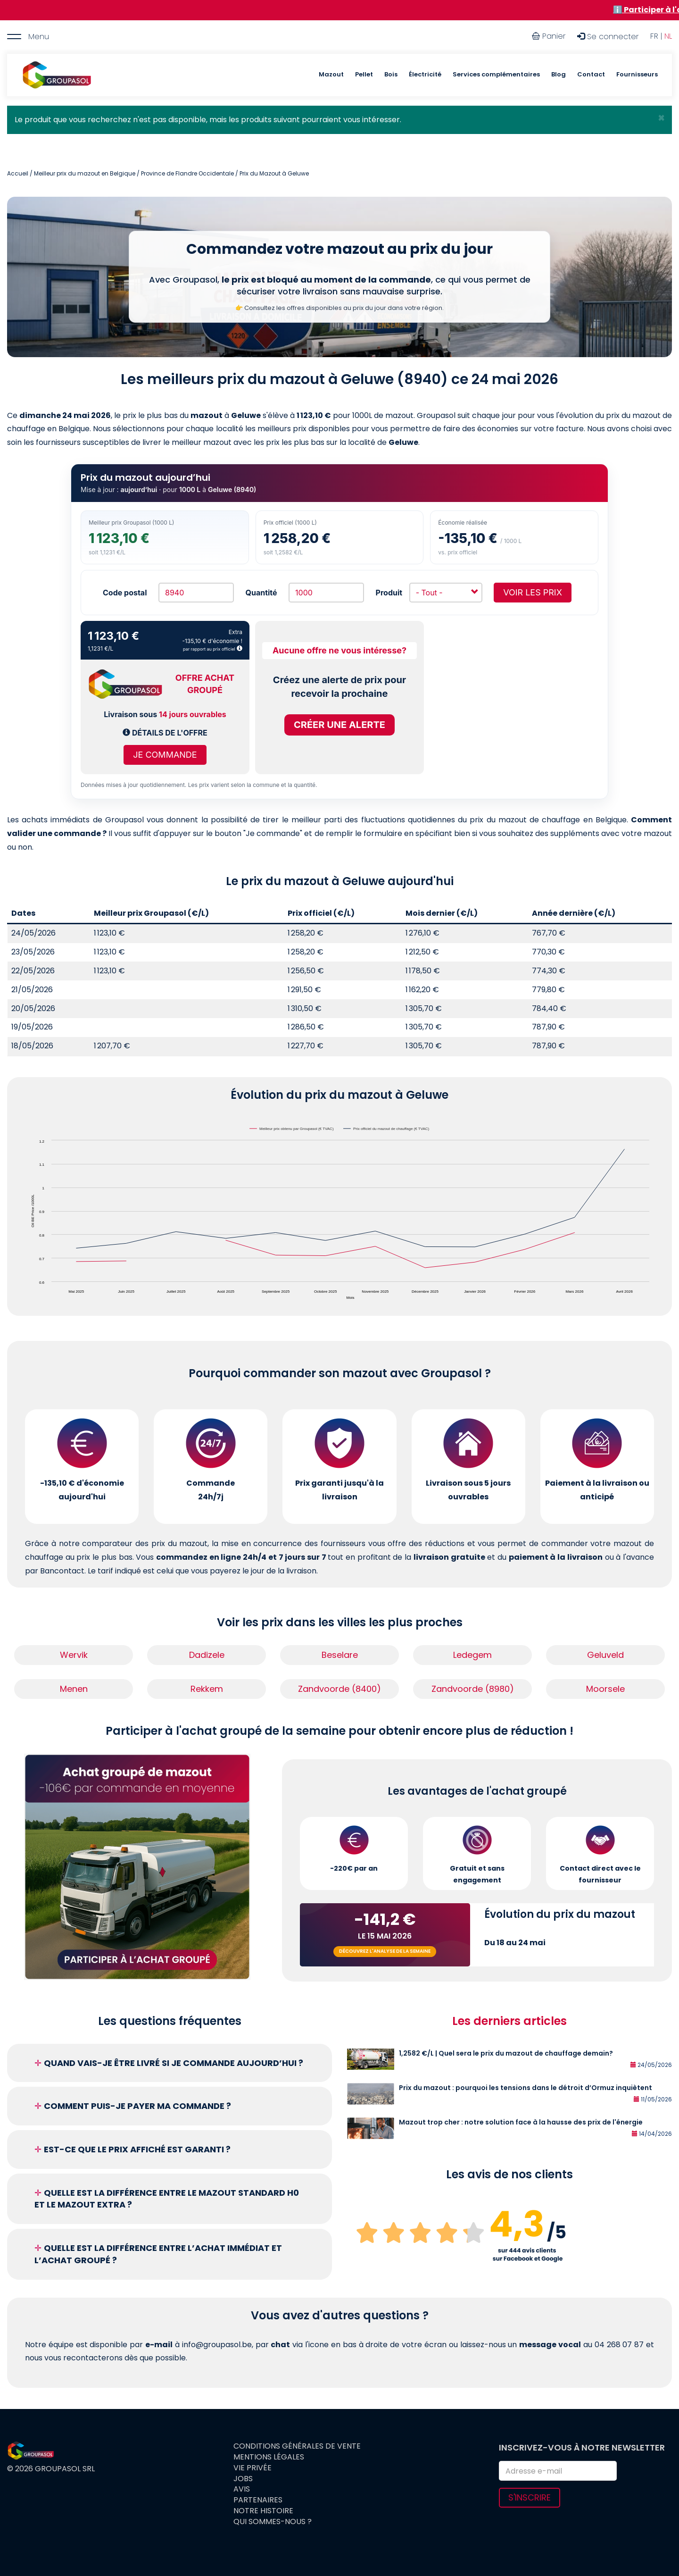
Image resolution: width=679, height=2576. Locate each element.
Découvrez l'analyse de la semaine (385, 1951)
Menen (74, 1689)
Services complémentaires (496, 74)
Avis (241, 2489)
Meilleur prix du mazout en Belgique (84, 173)
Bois (390, 74)
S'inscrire (529, 2497)
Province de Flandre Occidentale (187, 173)
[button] (661, 118)
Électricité (425, 74)
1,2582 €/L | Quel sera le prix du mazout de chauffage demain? (506, 2053)
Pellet (364, 74)
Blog (558, 74)
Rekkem (206, 1689)
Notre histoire (263, 2511)
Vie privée (252, 2468)
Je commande (165, 755)
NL (668, 36)
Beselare (340, 1655)
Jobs (243, 2479)
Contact (591, 74)
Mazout (331, 74)
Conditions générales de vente (297, 2446)
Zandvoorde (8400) (339, 1689)
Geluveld (605, 1655)
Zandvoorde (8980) (472, 1689)
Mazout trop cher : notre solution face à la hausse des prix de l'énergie (521, 2122)
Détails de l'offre (165, 732)
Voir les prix (532, 592)
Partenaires (257, 2500)
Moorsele (605, 1689)
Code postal (125, 592)
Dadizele (206, 1655)
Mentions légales (268, 2457)
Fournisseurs (637, 74)
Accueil (17, 173)
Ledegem (472, 1655)
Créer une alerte (339, 724)
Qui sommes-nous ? (272, 2522)
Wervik (74, 1655)
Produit (389, 592)
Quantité (261, 592)
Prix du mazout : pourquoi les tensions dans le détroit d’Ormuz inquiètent (525, 2087)
